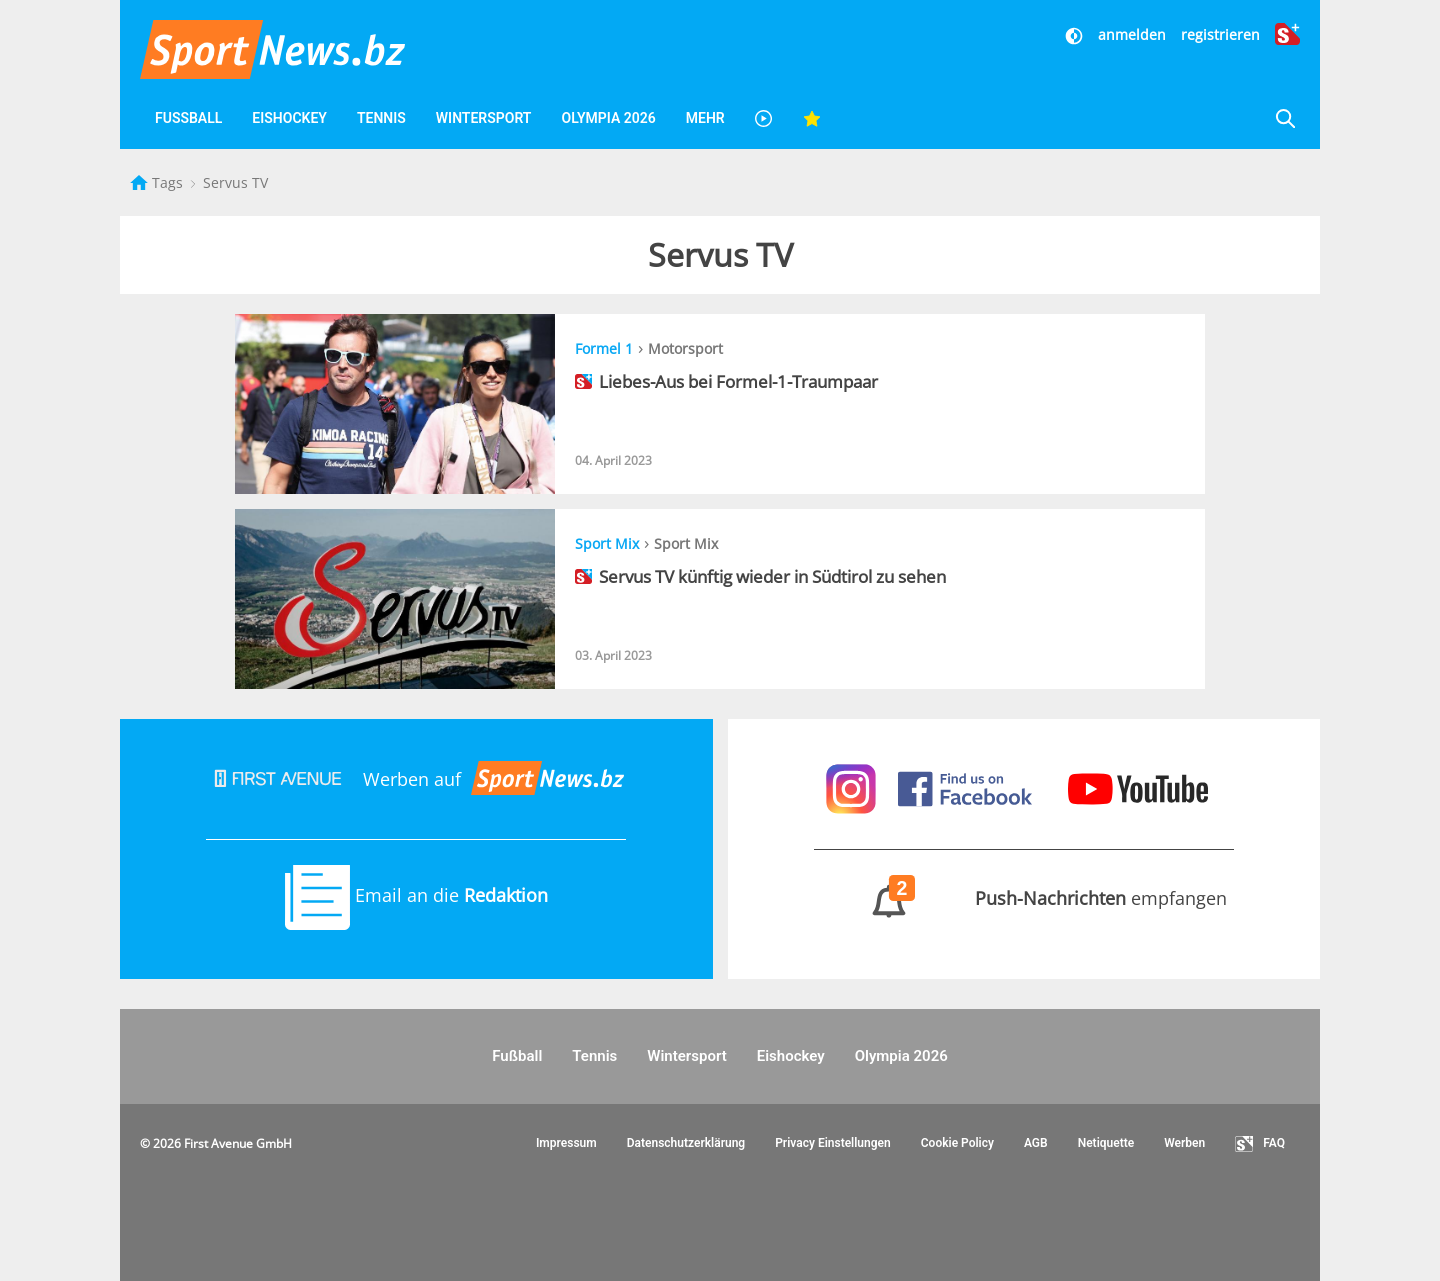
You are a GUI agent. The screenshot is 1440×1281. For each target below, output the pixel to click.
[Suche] (1285, 118)
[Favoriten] (812, 118)
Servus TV (235, 182)
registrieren (1220, 34)
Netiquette (1106, 1143)
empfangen (1023, 898)
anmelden (1132, 34)
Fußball (188, 118)
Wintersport (484, 118)
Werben (1184, 1143)
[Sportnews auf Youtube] (1138, 787)
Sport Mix (607, 543)
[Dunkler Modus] (1076, 34)
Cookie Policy (957, 1143)
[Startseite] (141, 182)
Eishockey (289, 118)
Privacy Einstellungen (833, 1143)
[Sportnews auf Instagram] (853, 787)
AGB (1036, 1143)
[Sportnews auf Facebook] (967, 787)
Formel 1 (604, 348)
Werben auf (416, 779)
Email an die (416, 895)
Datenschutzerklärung (686, 1143)
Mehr (705, 118)
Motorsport (685, 348)
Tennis (381, 118)
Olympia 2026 (608, 118)
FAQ (1260, 1144)
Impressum (566, 1143)
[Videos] (764, 118)
